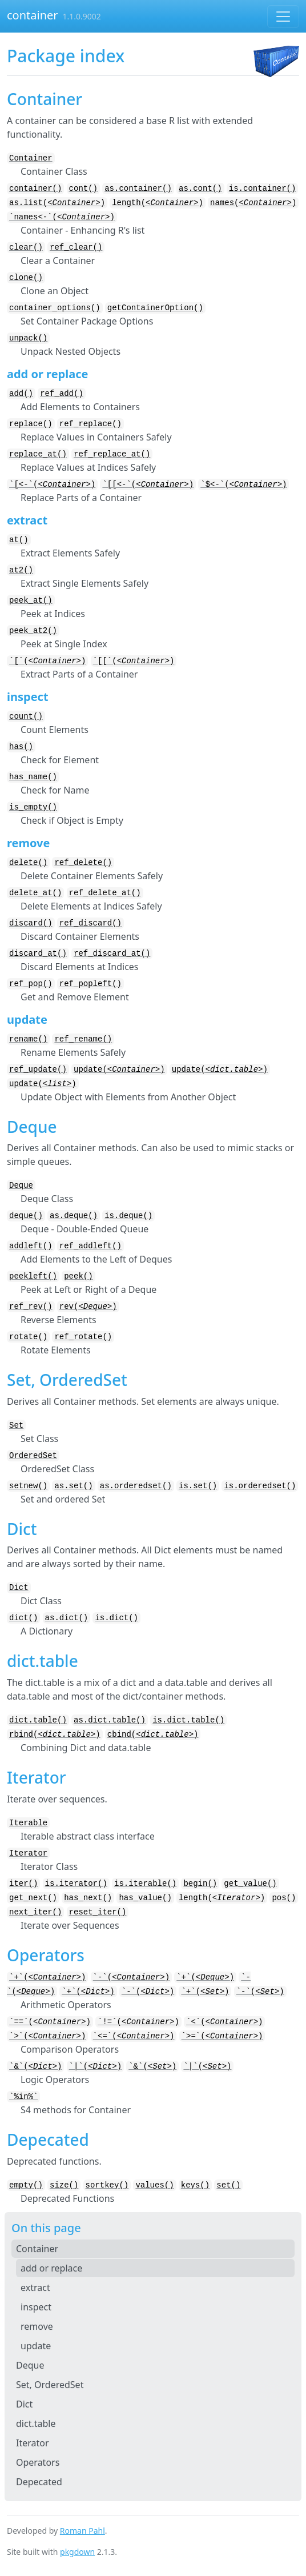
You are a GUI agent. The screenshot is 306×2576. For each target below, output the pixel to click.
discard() (31, 923)
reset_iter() (98, 1912)
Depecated (39, 2481)
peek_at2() (33, 630)
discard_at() (38, 953)
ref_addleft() (90, 1246)
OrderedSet (33, 1455)
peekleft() (33, 1276)
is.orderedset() (260, 1486)
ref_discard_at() (112, 953)
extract (35, 2287)
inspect (36, 2307)
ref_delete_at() (105, 893)
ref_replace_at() (112, 454)
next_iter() (35, 1912)
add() (21, 393)
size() (64, 2185)
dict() (23, 1617)
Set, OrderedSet (49, 2384)
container (32, 15)
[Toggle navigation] (283, 16)
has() (21, 746)
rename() (28, 1039)
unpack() (28, 338)
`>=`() (222, 2036)
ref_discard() (90, 923)
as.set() (73, 1486)
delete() (28, 862)
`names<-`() (62, 217)
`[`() (47, 661)
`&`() (35, 2066)
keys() (195, 2185)
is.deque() (128, 1215)
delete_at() (35, 893)
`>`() (47, 2036)
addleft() (31, 1246)
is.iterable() (145, 1883)
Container (31, 158)
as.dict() (66, 1617)
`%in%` (23, 2096)
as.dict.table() (110, 1720)
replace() (31, 423)
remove (37, 2326)
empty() (26, 2185)
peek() (78, 1276)
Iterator (28, 1853)
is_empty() (33, 807)
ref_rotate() (83, 1336)
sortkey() (107, 2185)
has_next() (88, 1897)
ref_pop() (31, 983)
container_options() (54, 308)
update (36, 2345)
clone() (26, 277)
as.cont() (200, 188)
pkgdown (77, 2551)
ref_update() (38, 1069)
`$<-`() (243, 484)
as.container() (138, 188)
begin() (200, 1883)
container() (35, 188)
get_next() (33, 1897)
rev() (88, 1306)
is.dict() (116, 1617)
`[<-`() (52, 484)
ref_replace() (90, 423)
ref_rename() (83, 1039)
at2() (21, 570)
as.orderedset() (136, 1486)
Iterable (28, 1823)
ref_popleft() (90, 983)
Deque (21, 1185)
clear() (26, 247)
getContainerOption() (155, 308)
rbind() (54, 1734)
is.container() (262, 188)
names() (253, 202)
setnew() (28, 1486)
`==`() (50, 2021)
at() (19, 539)
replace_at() (38, 454)
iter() (23, 1883)
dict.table (35, 2423)
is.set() (198, 1486)
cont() (83, 188)
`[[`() (134, 661)
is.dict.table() (188, 1720)
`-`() (131, 1977)
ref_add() (61, 393)
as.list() (57, 202)
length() (157, 202)
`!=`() (138, 2021)
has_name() (33, 777)
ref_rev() (31, 1306)
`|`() (95, 2066)
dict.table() (38, 1720)
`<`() (224, 2021)
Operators (37, 2462)
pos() (284, 1897)
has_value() (145, 1897)
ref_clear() (76, 247)
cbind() (153, 1734)
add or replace (51, 2268)
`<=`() (134, 2036)
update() (119, 1069)
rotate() (28, 1336)
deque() (26, 1215)
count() (26, 716)
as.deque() (74, 1215)
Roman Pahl (82, 2530)
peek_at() (31, 600)
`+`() (47, 1977)
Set (16, 1425)
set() (228, 2185)
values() (154, 2185)
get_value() (250, 1883)
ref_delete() (83, 862)
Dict (19, 1587)
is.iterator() (76, 1883)
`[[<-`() (148, 484)
